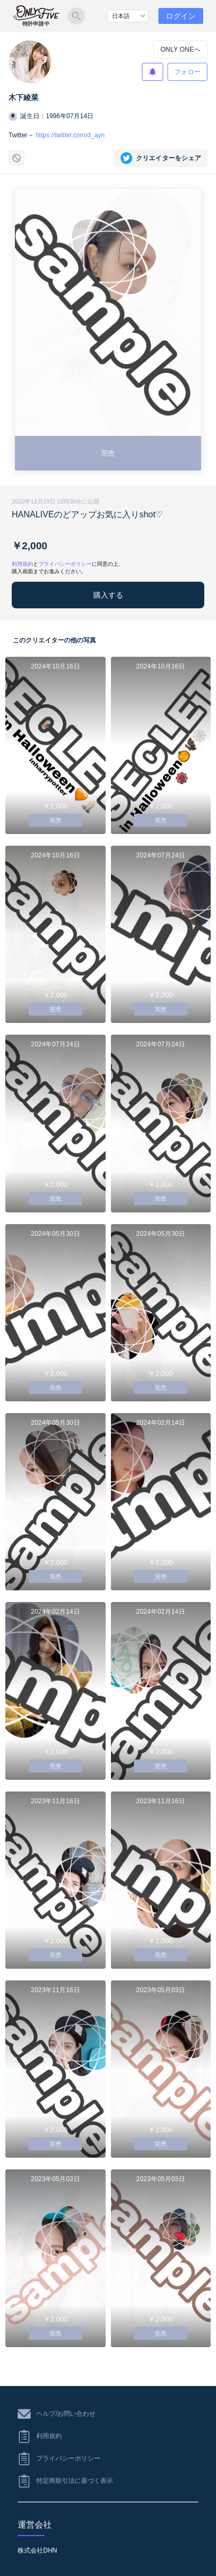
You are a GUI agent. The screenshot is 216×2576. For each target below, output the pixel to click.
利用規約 (22, 564)
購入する (108, 595)
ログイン (181, 16)
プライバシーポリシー (65, 564)
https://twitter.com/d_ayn (70, 135)
